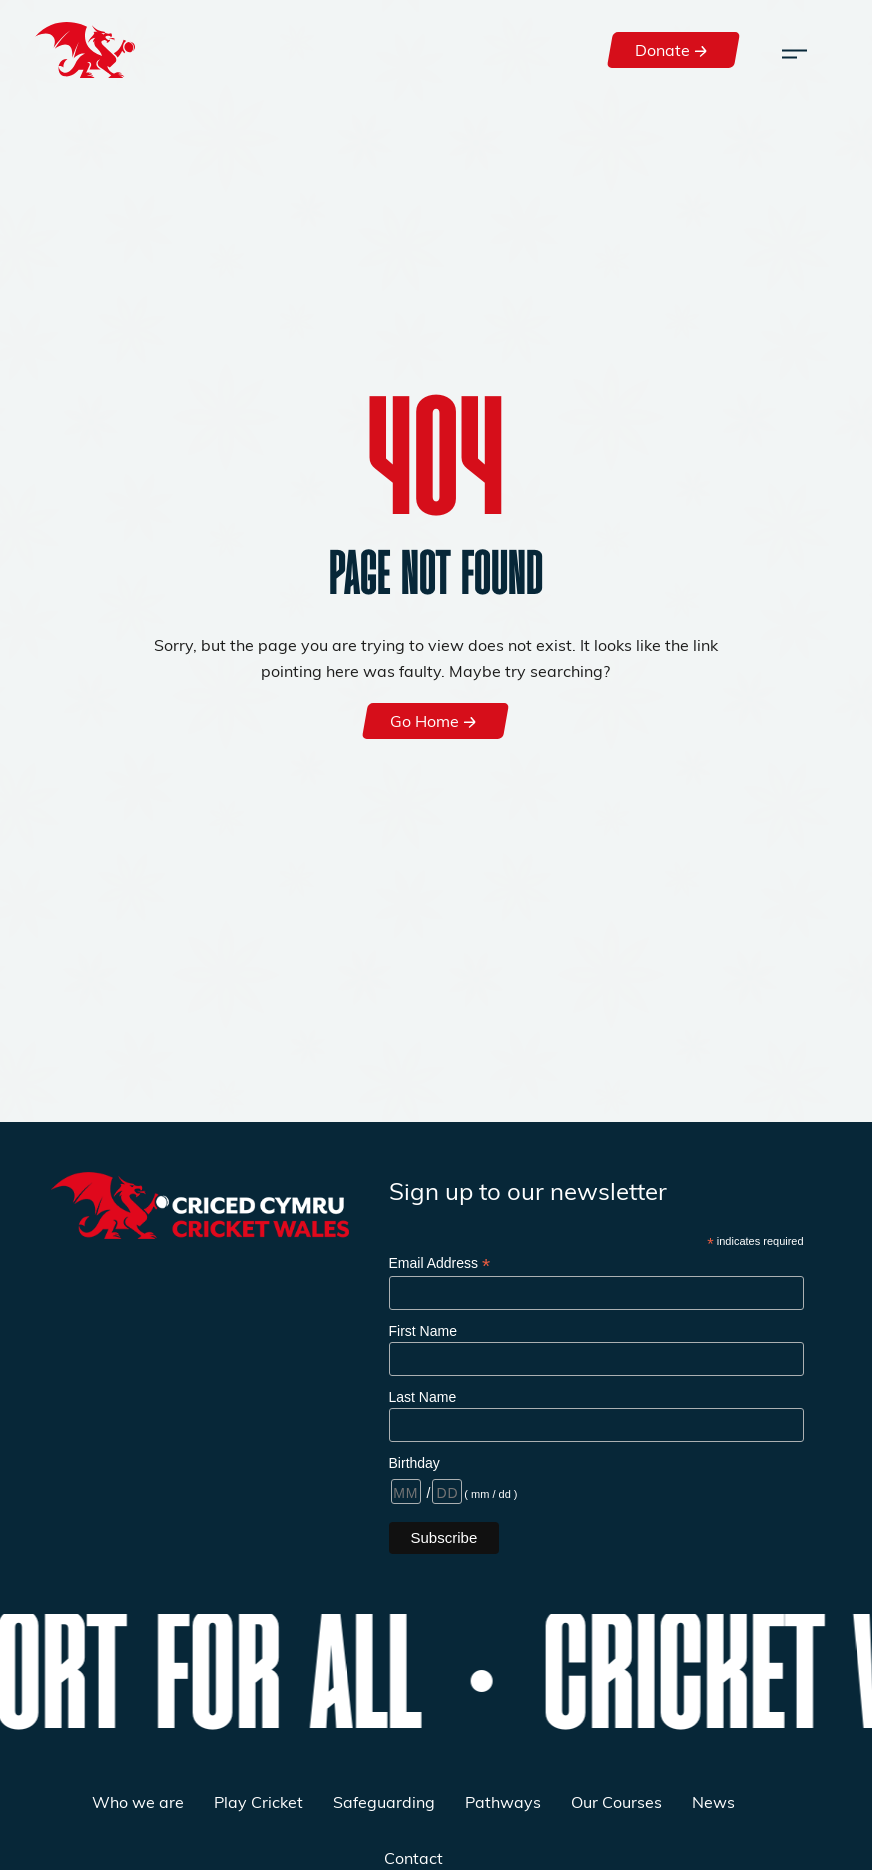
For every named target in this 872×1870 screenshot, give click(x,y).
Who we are (138, 1801)
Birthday (414, 1463)
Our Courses (616, 1801)
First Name (423, 1331)
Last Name (423, 1397)
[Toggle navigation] (794, 50)
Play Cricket (258, 1801)
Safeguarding (384, 1801)
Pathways (503, 1801)
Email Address (440, 1263)
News (713, 1801)
